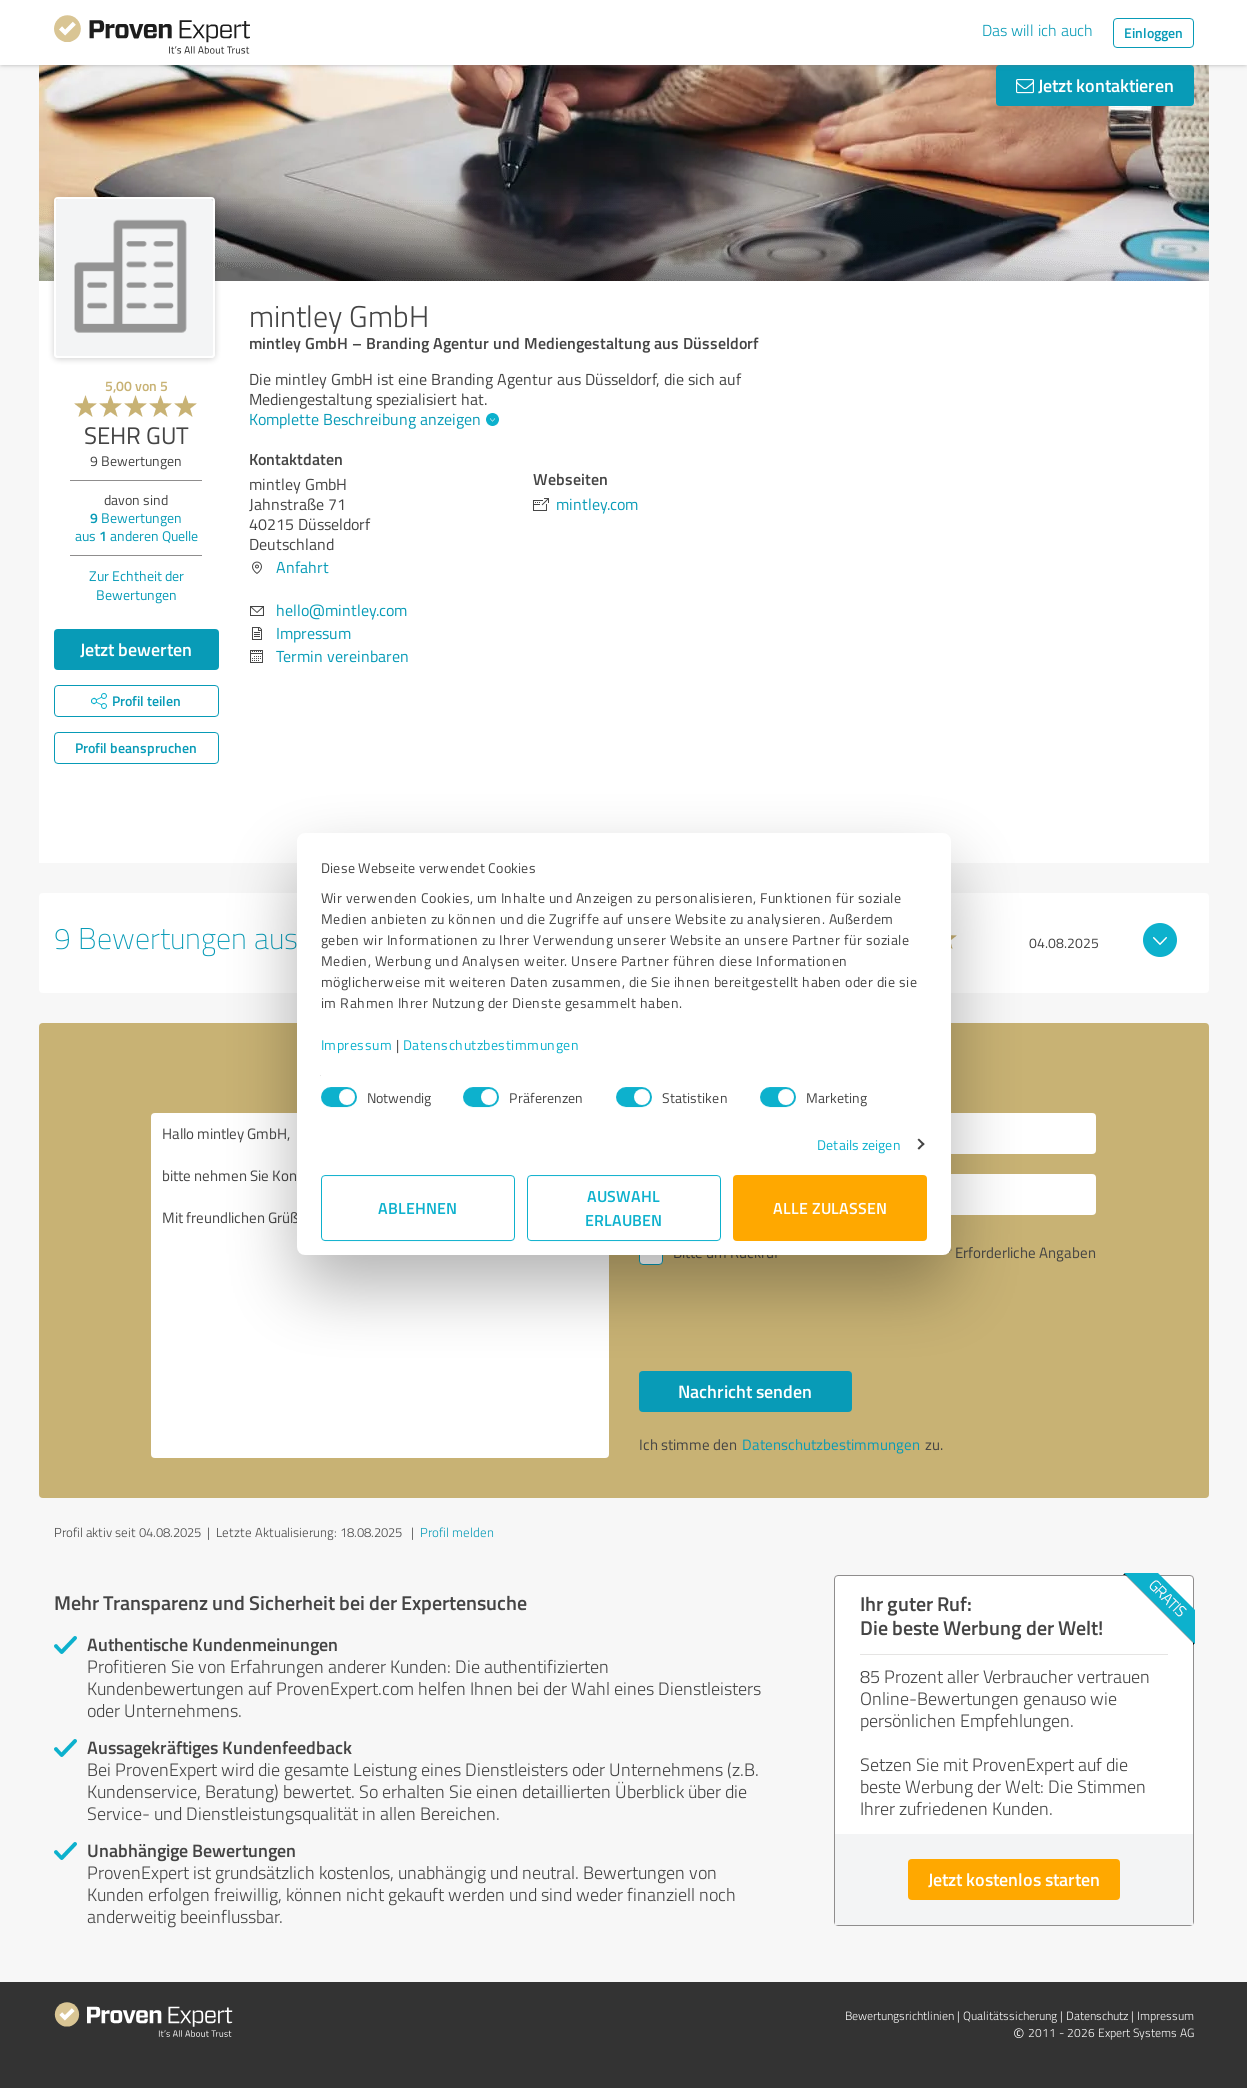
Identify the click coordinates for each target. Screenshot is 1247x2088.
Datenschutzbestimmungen (491, 1044)
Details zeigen (858, 1144)
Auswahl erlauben (623, 1207)
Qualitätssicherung (1010, 2015)
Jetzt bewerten (136, 649)
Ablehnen (417, 1207)
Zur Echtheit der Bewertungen (136, 585)
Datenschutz (1097, 2015)
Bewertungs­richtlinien (899, 2015)
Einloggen (1153, 32)
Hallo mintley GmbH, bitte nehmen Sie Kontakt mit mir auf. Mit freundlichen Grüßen (380, 1285)
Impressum (357, 1044)
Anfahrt (302, 567)
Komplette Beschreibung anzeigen (371, 419)
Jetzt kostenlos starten (1014, 1879)
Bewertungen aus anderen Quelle (136, 526)
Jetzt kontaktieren (1095, 85)
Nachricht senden (745, 1391)
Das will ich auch (1037, 30)
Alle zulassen (830, 1207)
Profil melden (457, 1532)
